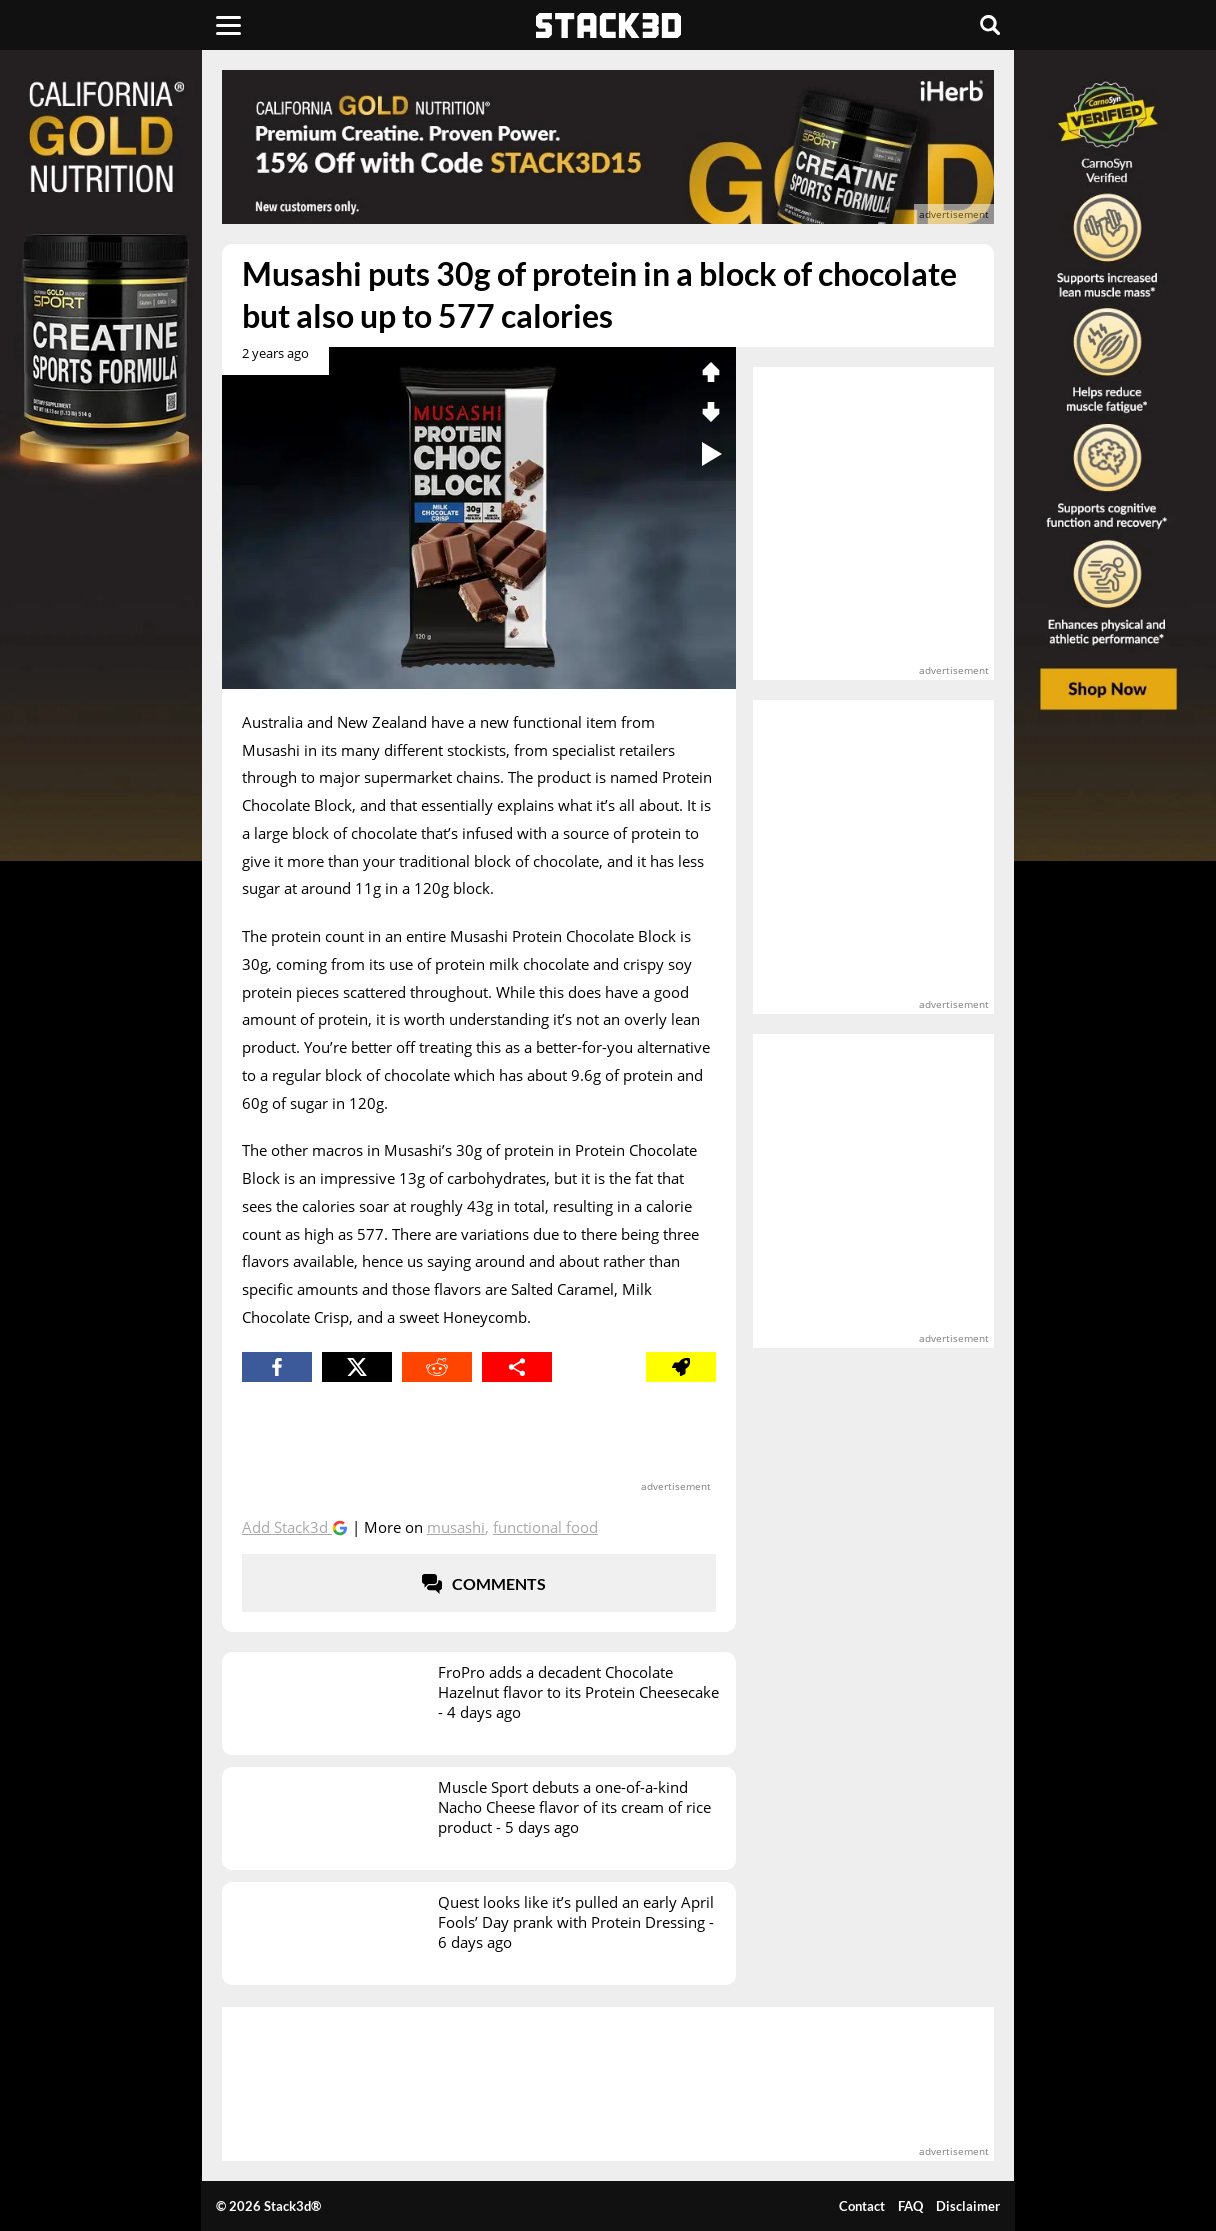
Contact (862, 2206)
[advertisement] (608, 147)
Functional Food (545, 1527)
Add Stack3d (287, 1527)
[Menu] (228, 25)
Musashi (456, 1527)
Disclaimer (968, 2206)
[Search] (990, 25)
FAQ (910, 2206)
